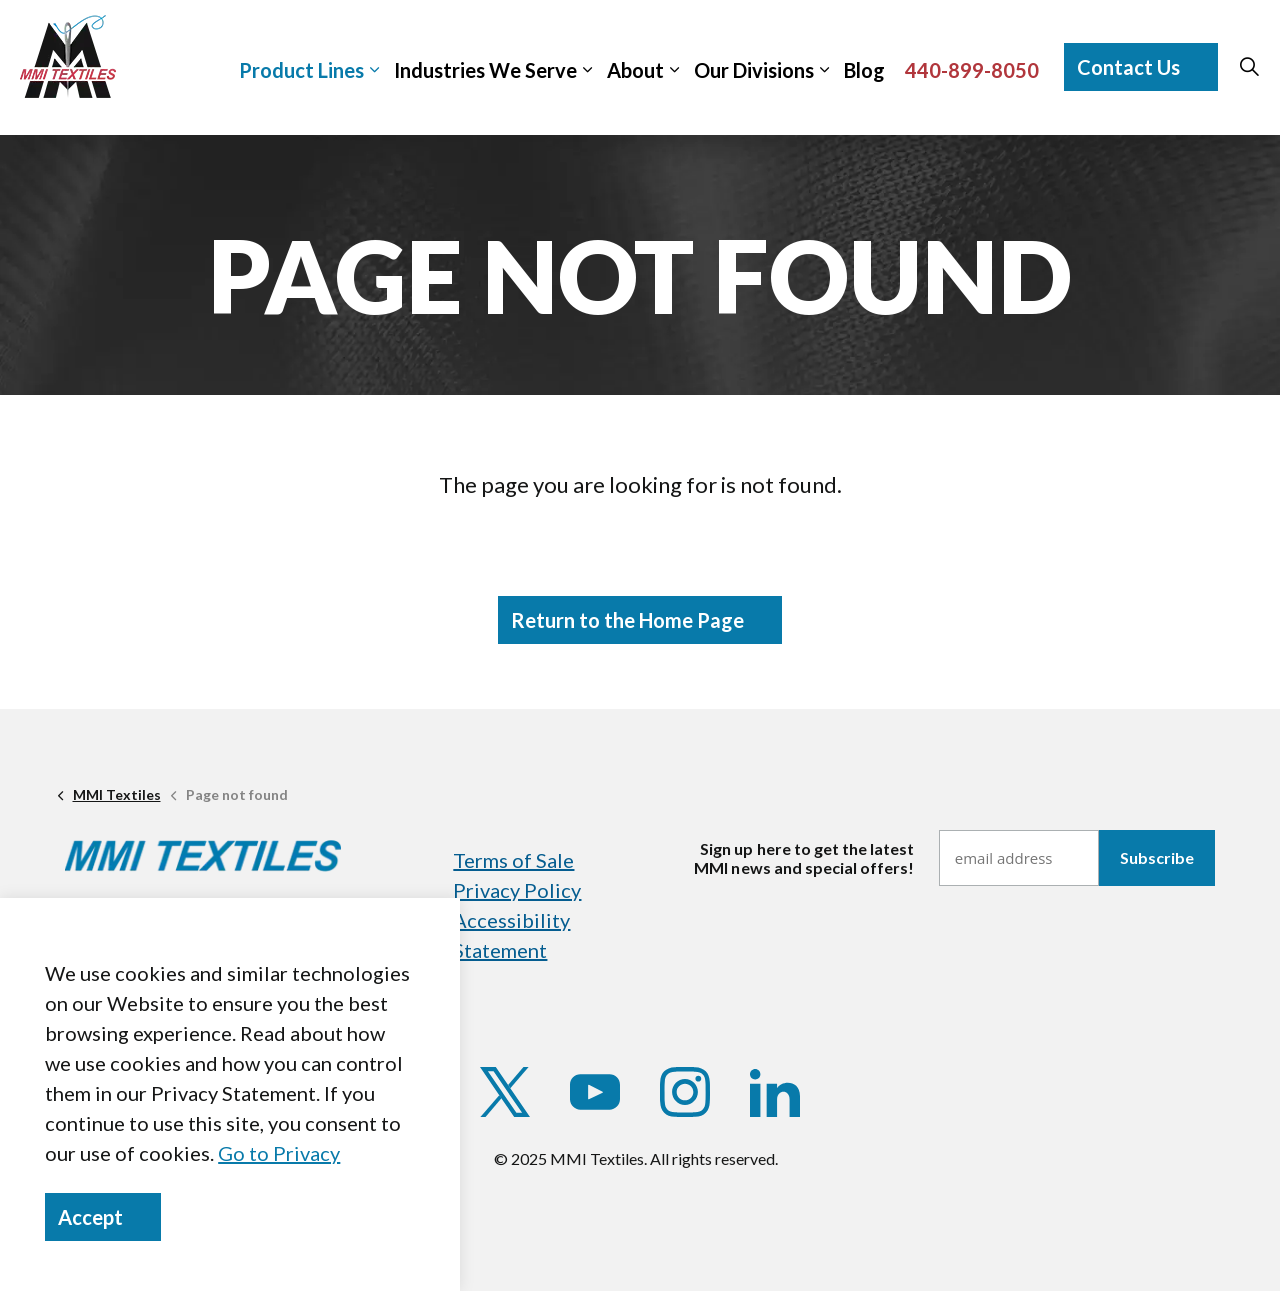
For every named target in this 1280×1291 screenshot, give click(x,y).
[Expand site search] (1249, 67)
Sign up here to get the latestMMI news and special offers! (803, 858)
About (635, 70)
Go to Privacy (279, 1153)
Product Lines (301, 70)
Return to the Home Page (640, 620)
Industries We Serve (485, 70)
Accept (103, 1217)
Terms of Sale (513, 860)
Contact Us (1141, 67)
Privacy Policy (517, 890)
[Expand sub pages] (1270, 56)
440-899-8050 (972, 70)
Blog (864, 70)
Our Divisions (754, 70)
